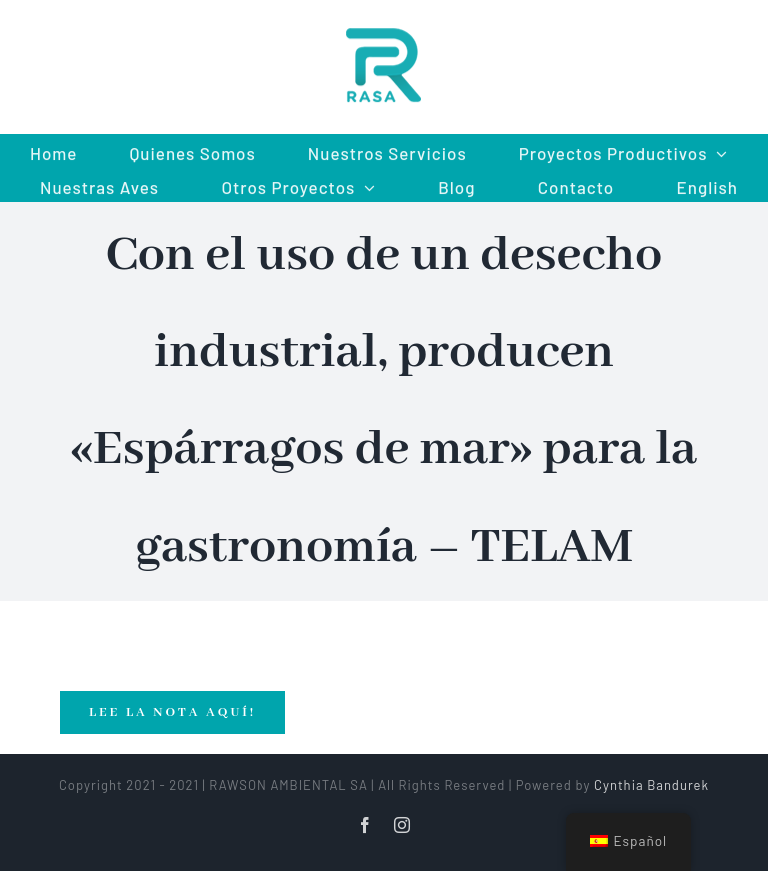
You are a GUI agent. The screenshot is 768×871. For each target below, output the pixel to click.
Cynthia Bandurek (651, 785)
